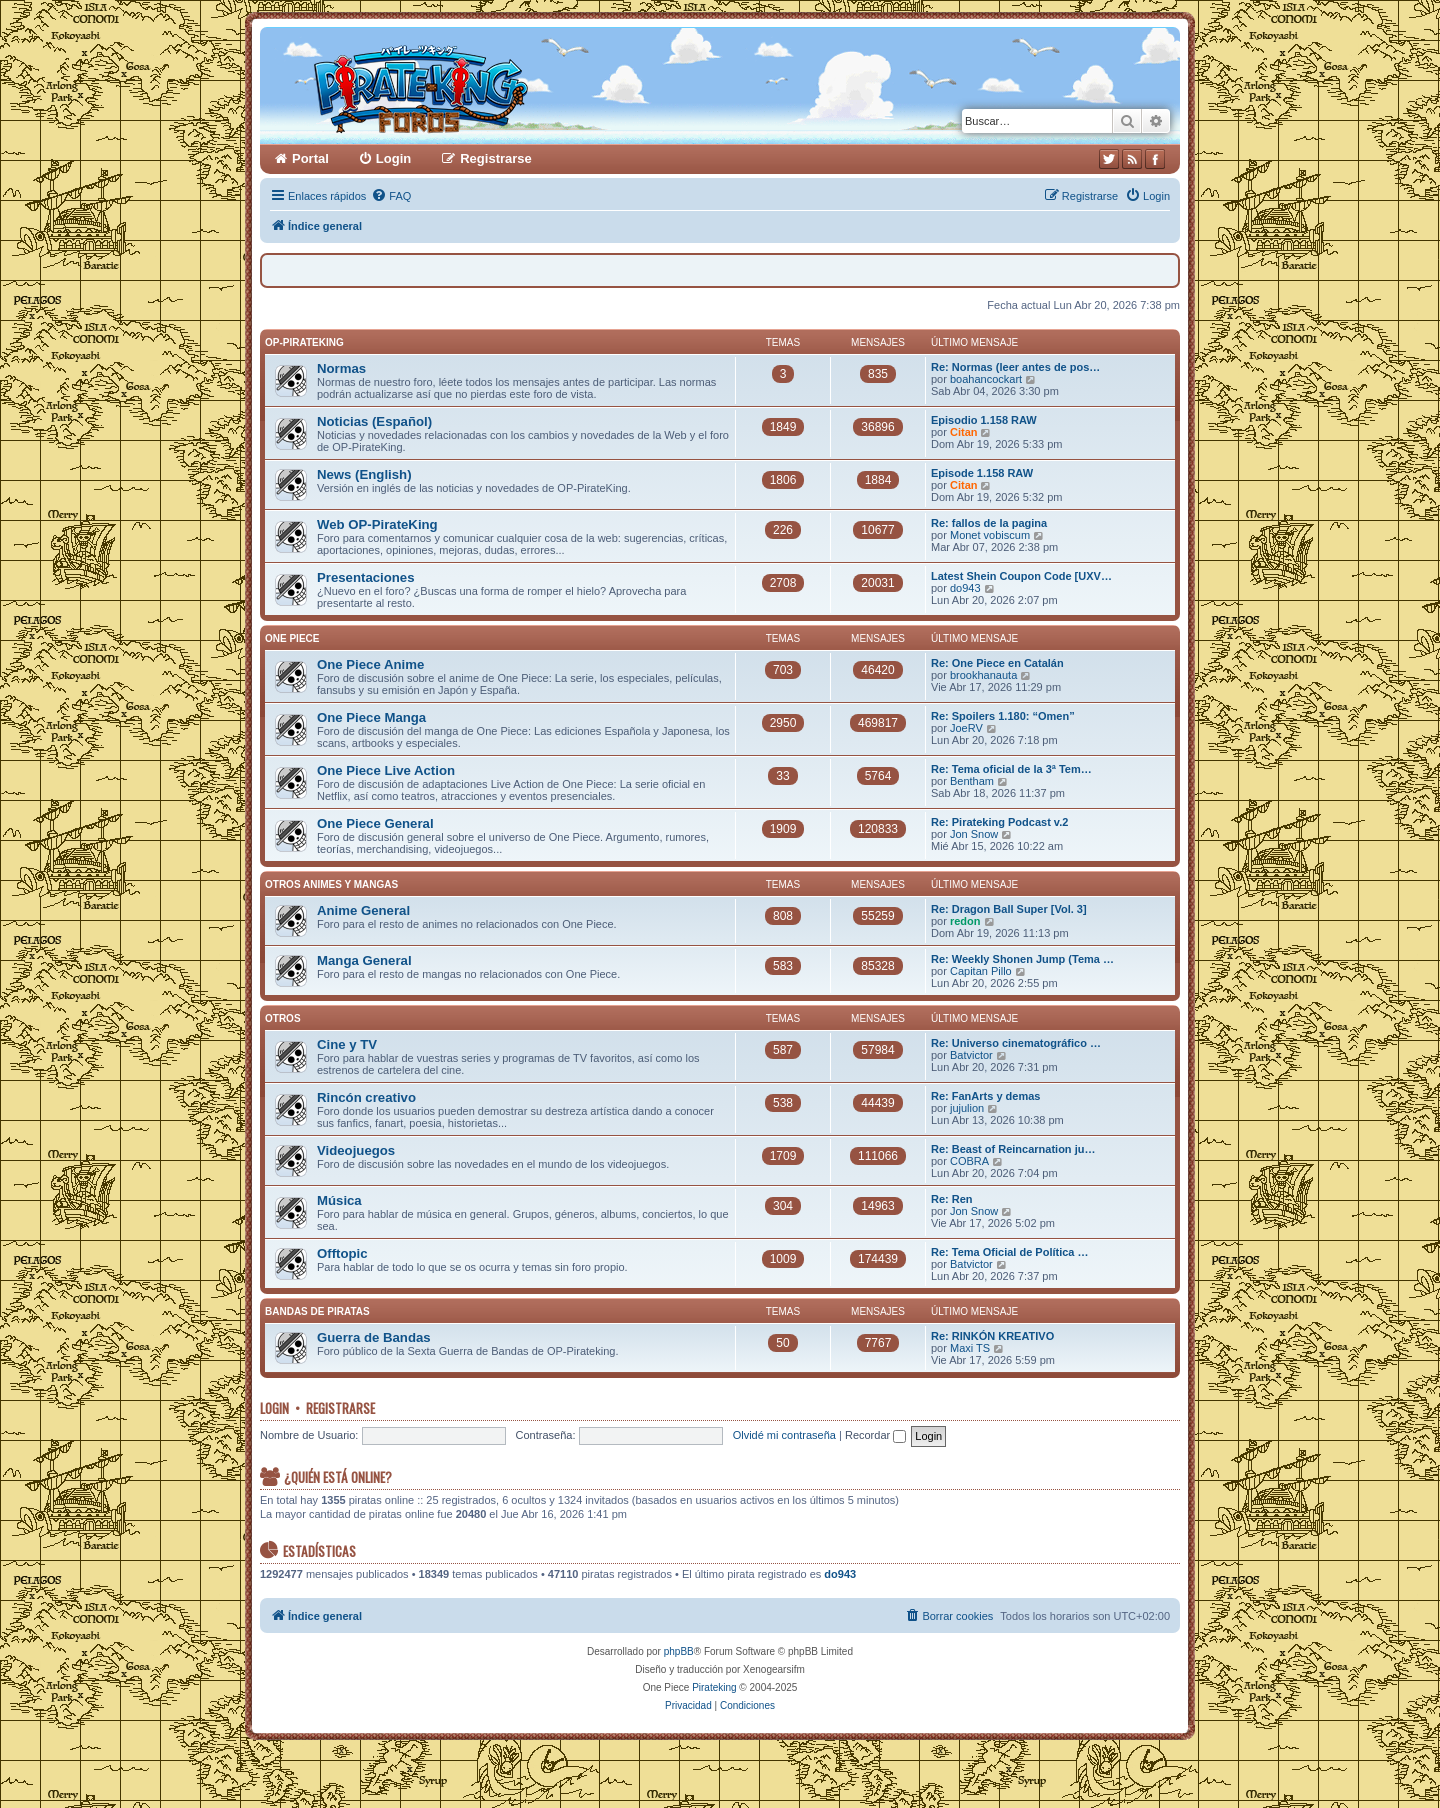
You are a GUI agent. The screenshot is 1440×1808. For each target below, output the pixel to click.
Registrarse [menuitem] (496, 158)
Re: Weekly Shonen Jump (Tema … (1022, 959)
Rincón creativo (366, 1097)
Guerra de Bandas (374, 1337)
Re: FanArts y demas (985, 1096)
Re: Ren (952, 1199)
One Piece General (375, 823)
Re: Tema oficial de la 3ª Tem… (1011, 769)
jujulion (967, 1108)
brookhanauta (983, 675)
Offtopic (342, 1253)
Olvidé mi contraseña (784, 1435)
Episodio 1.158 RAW (984, 420)
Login (274, 1408)
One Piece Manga (371, 717)
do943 (965, 588)
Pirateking (714, 1687)
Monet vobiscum (990, 535)
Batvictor (971, 1055)
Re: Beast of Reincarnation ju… (1013, 1149)
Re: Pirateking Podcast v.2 (999, 822)
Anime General (363, 910)
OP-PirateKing (304, 342)
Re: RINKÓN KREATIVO (992, 1336)
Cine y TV (347, 1044)
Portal (310, 158)
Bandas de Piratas (317, 1311)
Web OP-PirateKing (377, 524)
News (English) (364, 474)
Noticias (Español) (374, 421)
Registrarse (340, 1408)
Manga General (364, 960)
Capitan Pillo (981, 971)
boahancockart (986, 379)
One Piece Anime (370, 664)
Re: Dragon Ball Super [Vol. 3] (1009, 909)
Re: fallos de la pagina (989, 523)
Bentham (972, 781)
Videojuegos (356, 1150)
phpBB (679, 1651)
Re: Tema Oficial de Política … (1010, 1252)
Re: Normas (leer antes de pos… (1015, 367)
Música (339, 1200)
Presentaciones (366, 577)
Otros (283, 1018)
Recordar (875, 1435)
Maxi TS (970, 1348)
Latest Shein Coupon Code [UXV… (1021, 576)
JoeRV (966, 728)
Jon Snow (974, 834)
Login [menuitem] (393, 158)
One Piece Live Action (386, 770)
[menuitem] (391, 196)
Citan (964, 432)
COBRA (969, 1161)
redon (965, 921)
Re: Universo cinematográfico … (1016, 1043)
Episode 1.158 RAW (982, 473)
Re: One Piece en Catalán (997, 663)
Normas (341, 368)
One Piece (292, 638)
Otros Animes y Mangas (331, 884)
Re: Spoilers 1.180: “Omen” (1003, 716)
